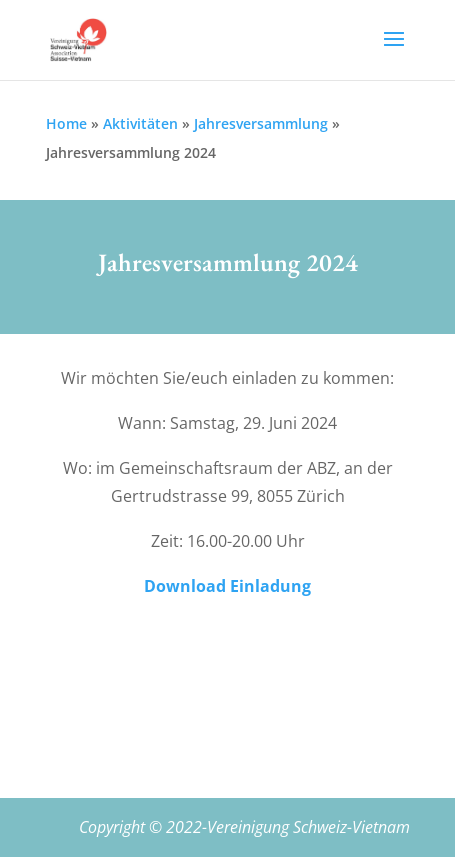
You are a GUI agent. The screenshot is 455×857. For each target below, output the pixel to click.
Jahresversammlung (261, 123)
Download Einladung (227, 586)
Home (66, 123)
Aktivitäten (140, 123)
